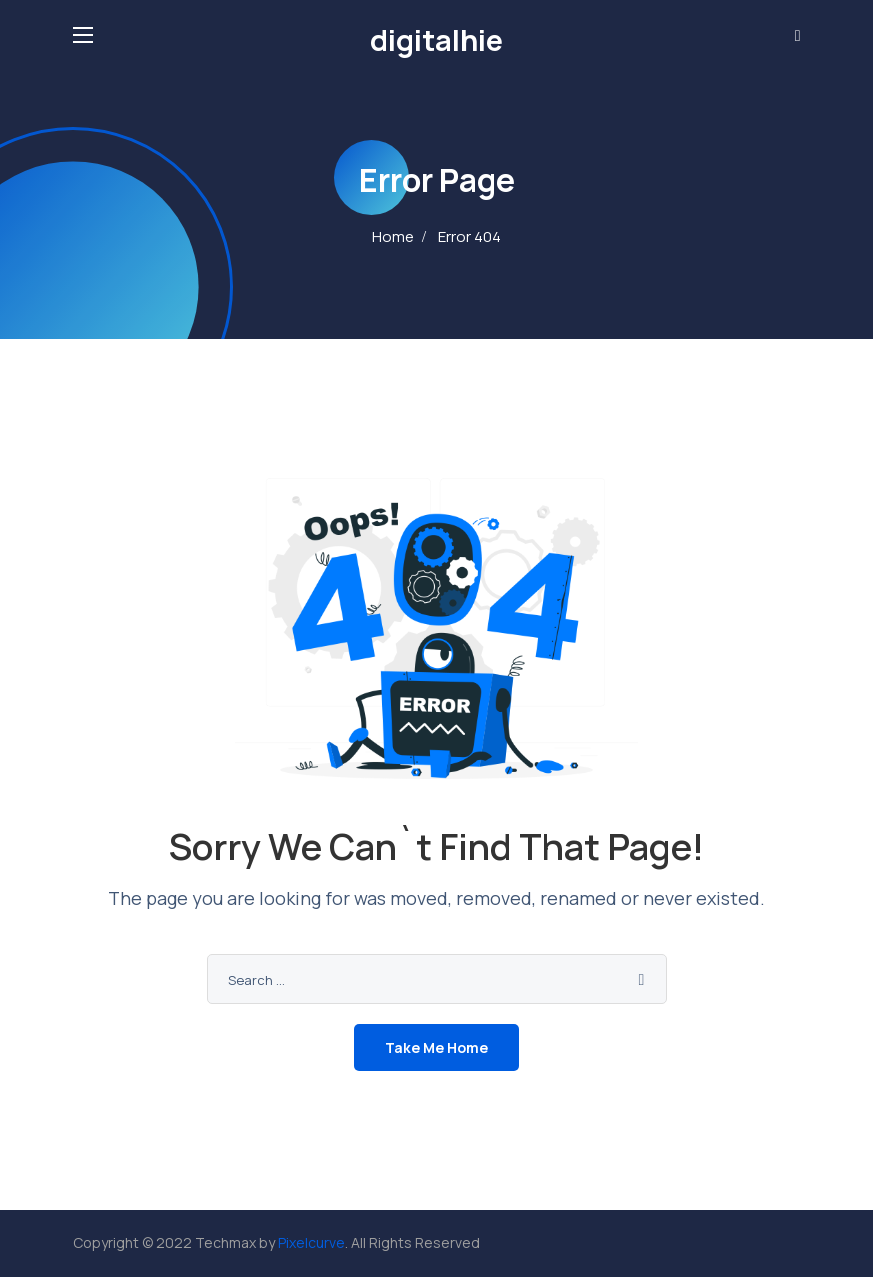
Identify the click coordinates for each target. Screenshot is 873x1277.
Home (393, 236)
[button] (798, 35)
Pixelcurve (311, 1242)
